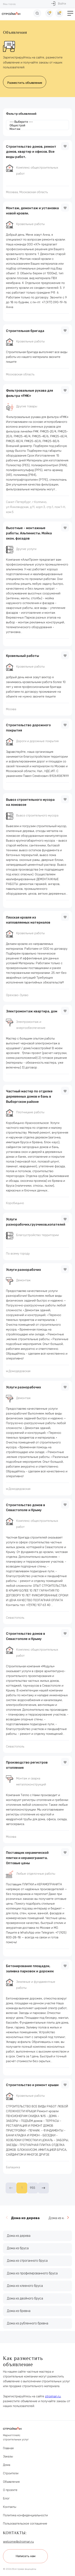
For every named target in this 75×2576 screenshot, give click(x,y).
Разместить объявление (24, 83)
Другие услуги (26, 549)
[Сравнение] (59, 13)
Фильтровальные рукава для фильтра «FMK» (29, 393)
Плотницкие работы (30, 1112)
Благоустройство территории (37, 1235)
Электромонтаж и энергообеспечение (30, 1025)
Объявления (11, 2482)
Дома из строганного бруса (27, 2261)
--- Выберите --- (36, 122)
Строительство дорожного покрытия (28, 727)
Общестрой (36, 125)
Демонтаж (23, 1280)
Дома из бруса (18, 2248)
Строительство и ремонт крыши (32, 2085)
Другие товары (26, 406)
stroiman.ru (53, 2396)
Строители (10, 2473)
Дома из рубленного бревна (27, 2323)
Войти (58, 3)
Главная (8, 2448)
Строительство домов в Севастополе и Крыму (25, 1507)
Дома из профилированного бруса (32, 2273)
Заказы (8, 2456)
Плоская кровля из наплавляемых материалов (28, 920)
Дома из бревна (18, 2311)
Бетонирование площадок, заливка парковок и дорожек (30, 1968)
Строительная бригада (25, 331)
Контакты (9, 2507)
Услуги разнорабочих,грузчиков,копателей (32, 1221)
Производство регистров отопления (27, 1765)
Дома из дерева (18, 2236)
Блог (6, 2498)
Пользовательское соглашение (25, 2523)
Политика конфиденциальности (25, 2515)
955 (32, 2188)
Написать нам (25, 2556)
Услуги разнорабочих (23, 1270)
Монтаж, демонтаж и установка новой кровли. (32, 210)
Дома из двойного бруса (25, 2298)
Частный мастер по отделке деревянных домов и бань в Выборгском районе (29, 1096)
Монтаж (36, 129)
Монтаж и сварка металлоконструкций (31, 1781)
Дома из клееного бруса (25, 2286)
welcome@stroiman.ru (18, 2541)
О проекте (10, 2490)
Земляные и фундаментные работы (35, 1985)
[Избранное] (49, 13)
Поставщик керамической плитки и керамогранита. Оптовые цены (27, 1858)
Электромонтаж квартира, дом (31, 1011)
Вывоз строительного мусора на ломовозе (30, 802)
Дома (6, 2465)
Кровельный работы (22, 656)
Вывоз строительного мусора (37, 815)
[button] (68, 2217)
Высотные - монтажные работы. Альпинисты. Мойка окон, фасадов (29, 533)
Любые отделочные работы (35, 1873)
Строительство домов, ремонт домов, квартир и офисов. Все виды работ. (31, 152)
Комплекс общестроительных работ (37, 170)
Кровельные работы (30, 224)
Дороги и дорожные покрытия (37, 741)
